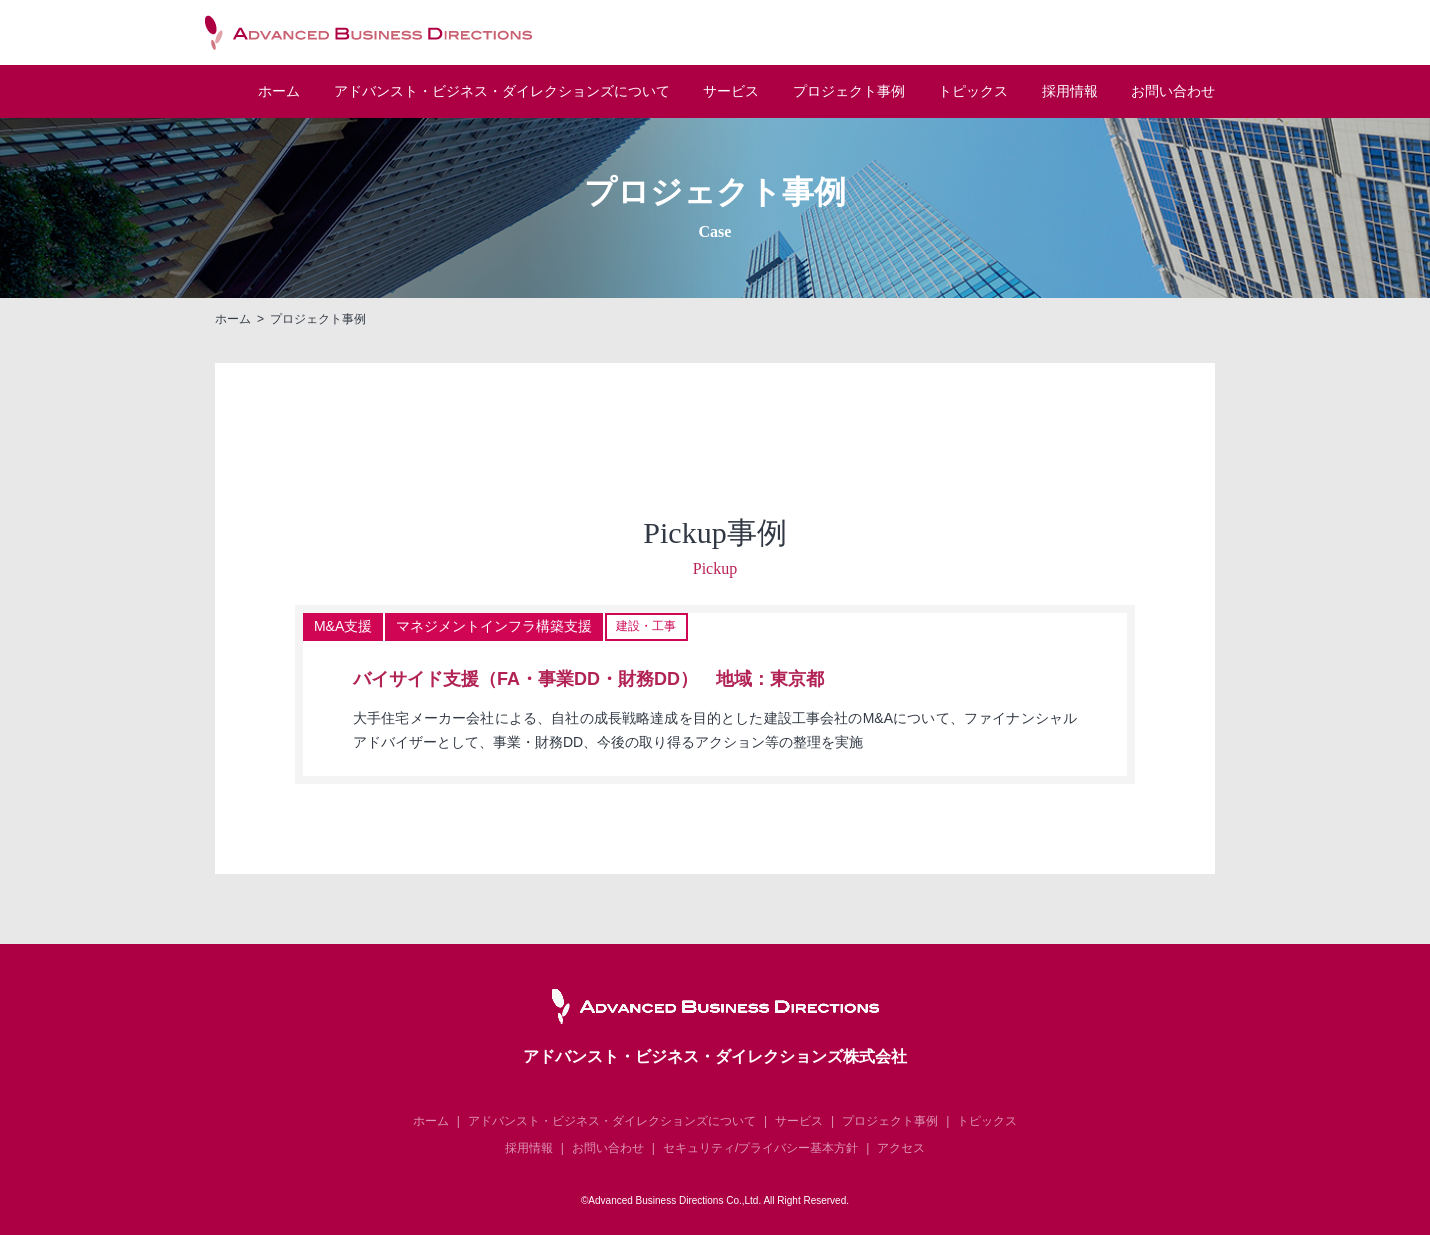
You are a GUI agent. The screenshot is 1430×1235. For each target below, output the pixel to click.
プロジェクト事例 (849, 92)
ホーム (279, 92)
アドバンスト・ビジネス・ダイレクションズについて (612, 1121)
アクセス (901, 1148)
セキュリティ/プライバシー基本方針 (760, 1148)
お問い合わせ (1173, 92)
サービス (731, 92)
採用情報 (1070, 92)
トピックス (973, 92)
